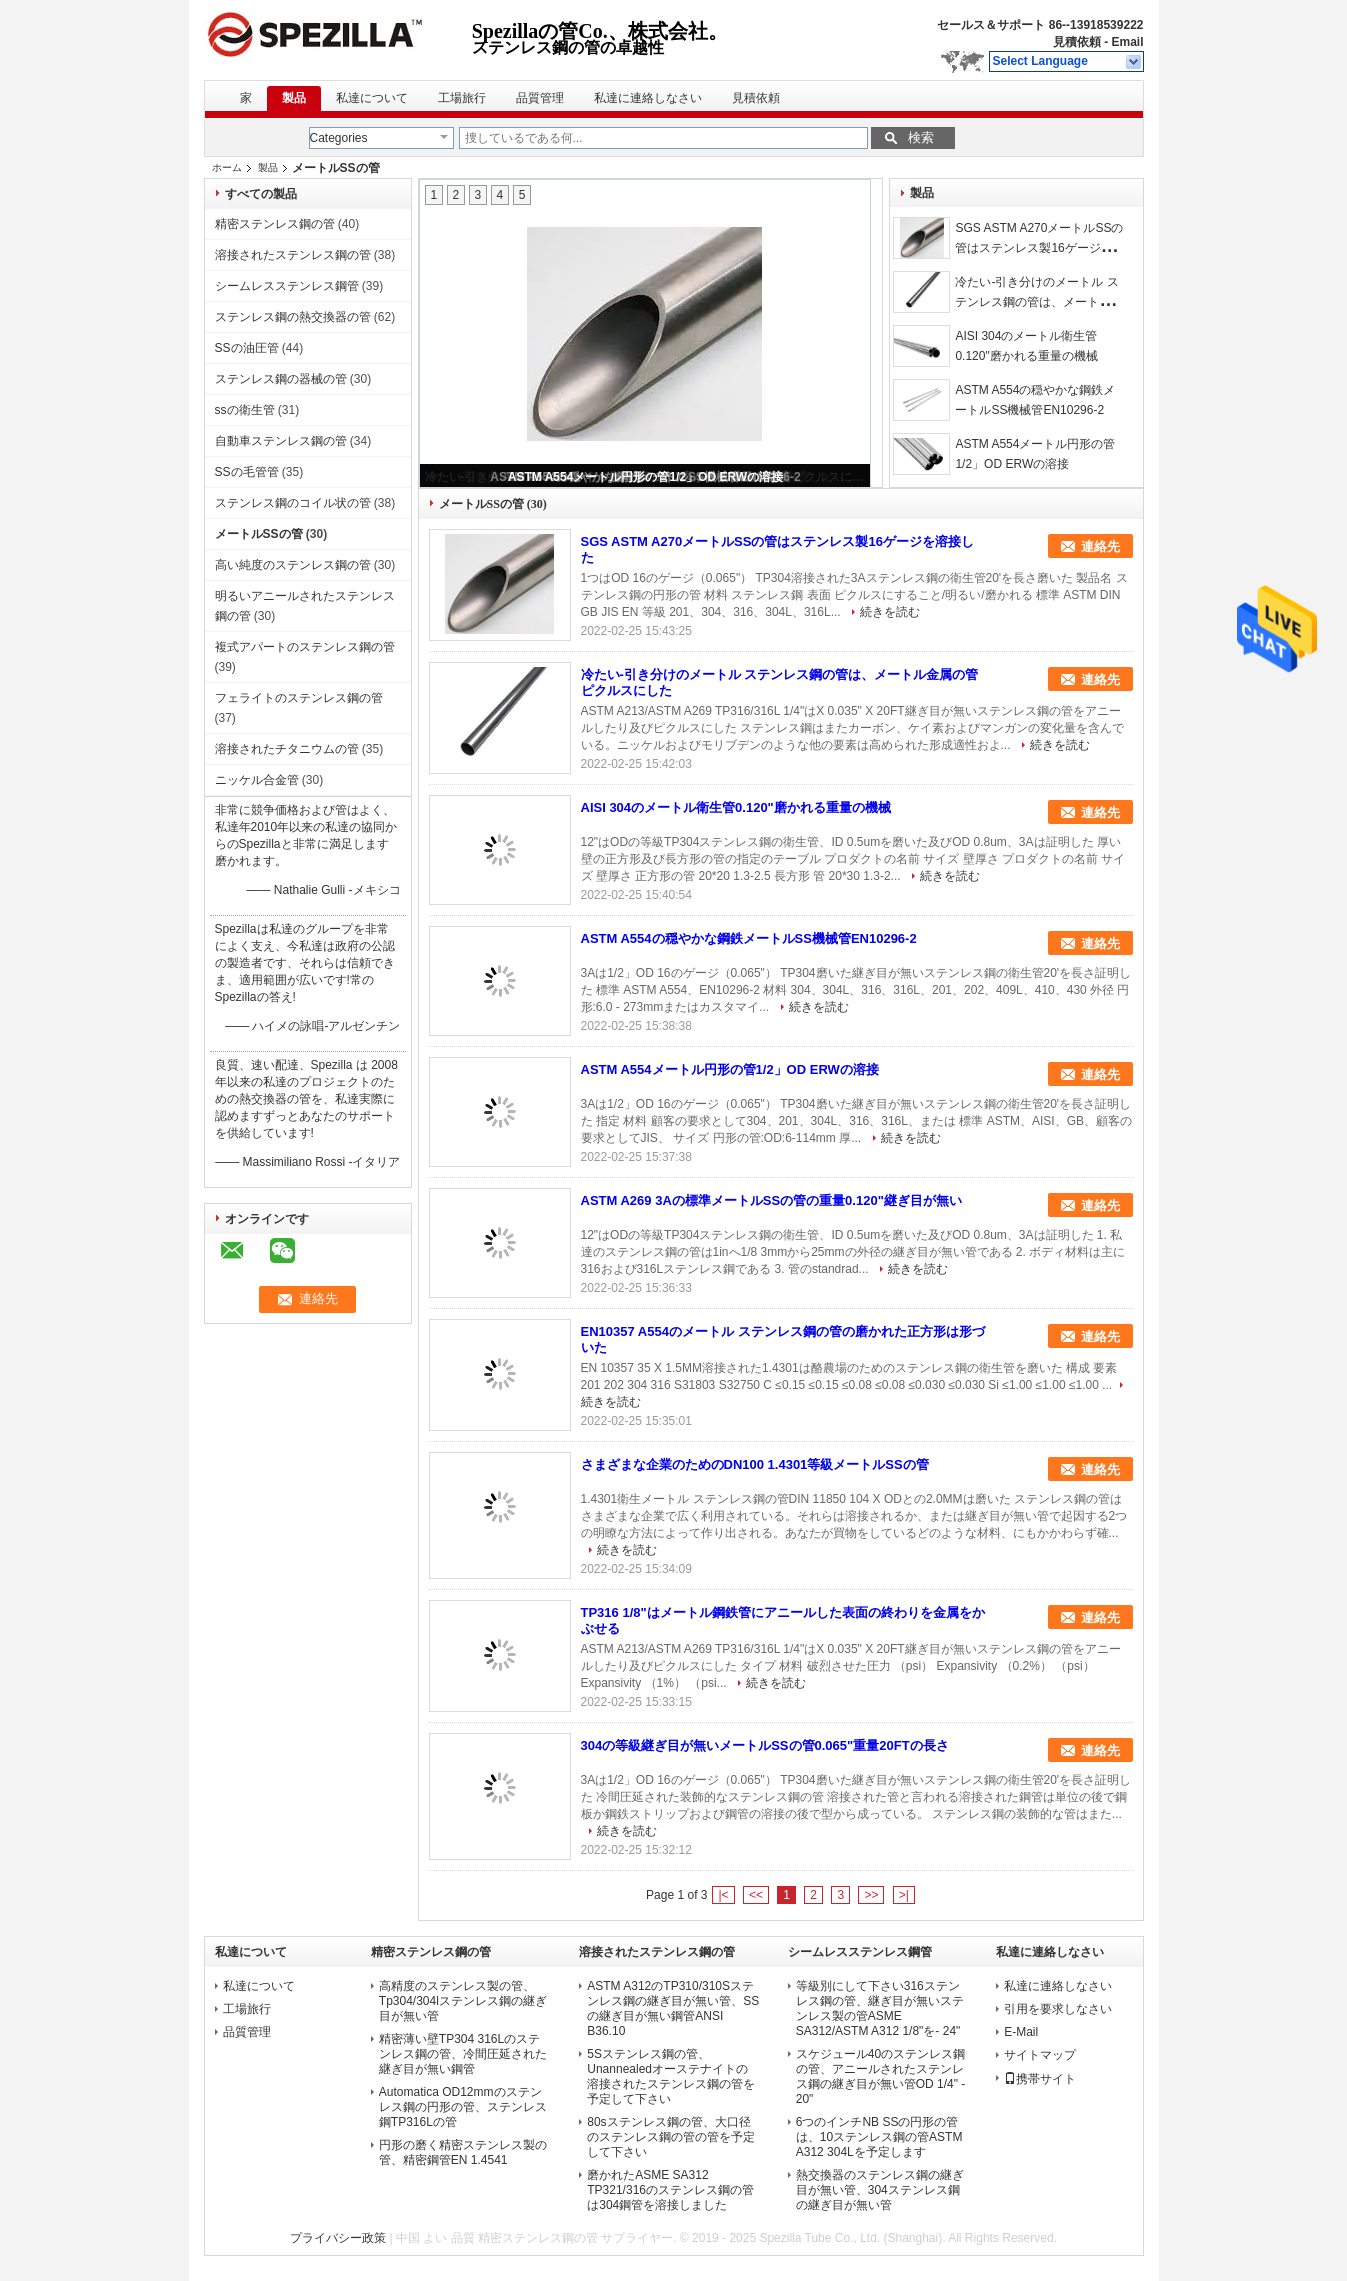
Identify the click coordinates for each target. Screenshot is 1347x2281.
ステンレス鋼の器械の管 (281, 379)
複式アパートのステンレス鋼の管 (305, 647)
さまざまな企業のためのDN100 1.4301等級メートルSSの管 (755, 1464)
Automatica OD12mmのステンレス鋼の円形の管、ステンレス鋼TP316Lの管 (463, 2107)
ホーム (227, 167)
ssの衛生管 (245, 410)
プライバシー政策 (338, 2238)
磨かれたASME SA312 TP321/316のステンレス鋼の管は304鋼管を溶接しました (670, 2190)
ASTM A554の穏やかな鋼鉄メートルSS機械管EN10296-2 (749, 938)
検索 (921, 137)
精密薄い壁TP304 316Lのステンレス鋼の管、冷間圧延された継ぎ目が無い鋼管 (463, 2054)
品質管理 (540, 98)
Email (1127, 42)
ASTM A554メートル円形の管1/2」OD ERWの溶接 (645, 477)
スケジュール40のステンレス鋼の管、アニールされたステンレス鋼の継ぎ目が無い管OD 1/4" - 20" (881, 2076)
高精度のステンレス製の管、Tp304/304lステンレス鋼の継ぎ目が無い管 (463, 2001)
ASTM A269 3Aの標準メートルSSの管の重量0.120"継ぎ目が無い (771, 1200)
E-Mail (1021, 2032)
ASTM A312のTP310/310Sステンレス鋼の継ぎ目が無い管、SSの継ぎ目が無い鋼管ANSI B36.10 (673, 2008)
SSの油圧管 (247, 348)
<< (756, 1895)
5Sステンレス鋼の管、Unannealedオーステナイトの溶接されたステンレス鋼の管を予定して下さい (671, 2076)
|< (723, 1895)
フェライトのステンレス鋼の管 (299, 698)
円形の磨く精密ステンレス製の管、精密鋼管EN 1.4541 (463, 2152)
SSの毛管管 (247, 472)
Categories (339, 138)
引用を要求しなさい (1058, 2009)
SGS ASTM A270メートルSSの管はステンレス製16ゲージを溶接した (1039, 248)
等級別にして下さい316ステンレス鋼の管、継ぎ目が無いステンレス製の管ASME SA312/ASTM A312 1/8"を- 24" (880, 2008)
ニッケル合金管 (257, 780)
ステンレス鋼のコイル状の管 (293, 503)
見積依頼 (1077, 42)
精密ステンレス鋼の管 (275, 224)
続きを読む (890, 612)
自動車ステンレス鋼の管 (281, 441)
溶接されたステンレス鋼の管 (293, 255)
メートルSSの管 (259, 534)
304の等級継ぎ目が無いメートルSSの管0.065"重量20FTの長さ (765, 1745)
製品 (294, 98)
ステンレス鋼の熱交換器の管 (293, 317)
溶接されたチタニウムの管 (287, 749)
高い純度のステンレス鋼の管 (293, 565)
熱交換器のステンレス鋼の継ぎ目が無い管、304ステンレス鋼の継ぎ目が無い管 (880, 2190)
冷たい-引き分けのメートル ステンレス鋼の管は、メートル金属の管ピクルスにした (1039, 302)
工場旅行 (462, 98)
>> (871, 1895)
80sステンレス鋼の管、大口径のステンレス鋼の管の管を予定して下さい (671, 2137)
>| (904, 1895)
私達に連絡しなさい (648, 98)
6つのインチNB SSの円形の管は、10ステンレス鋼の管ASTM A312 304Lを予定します (879, 2137)
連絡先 (1100, 546)
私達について (372, 98)
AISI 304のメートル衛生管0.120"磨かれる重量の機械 (736, 807)
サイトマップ (1040, 2055)
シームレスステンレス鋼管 (287, 286)
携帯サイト (1040, 2079)
